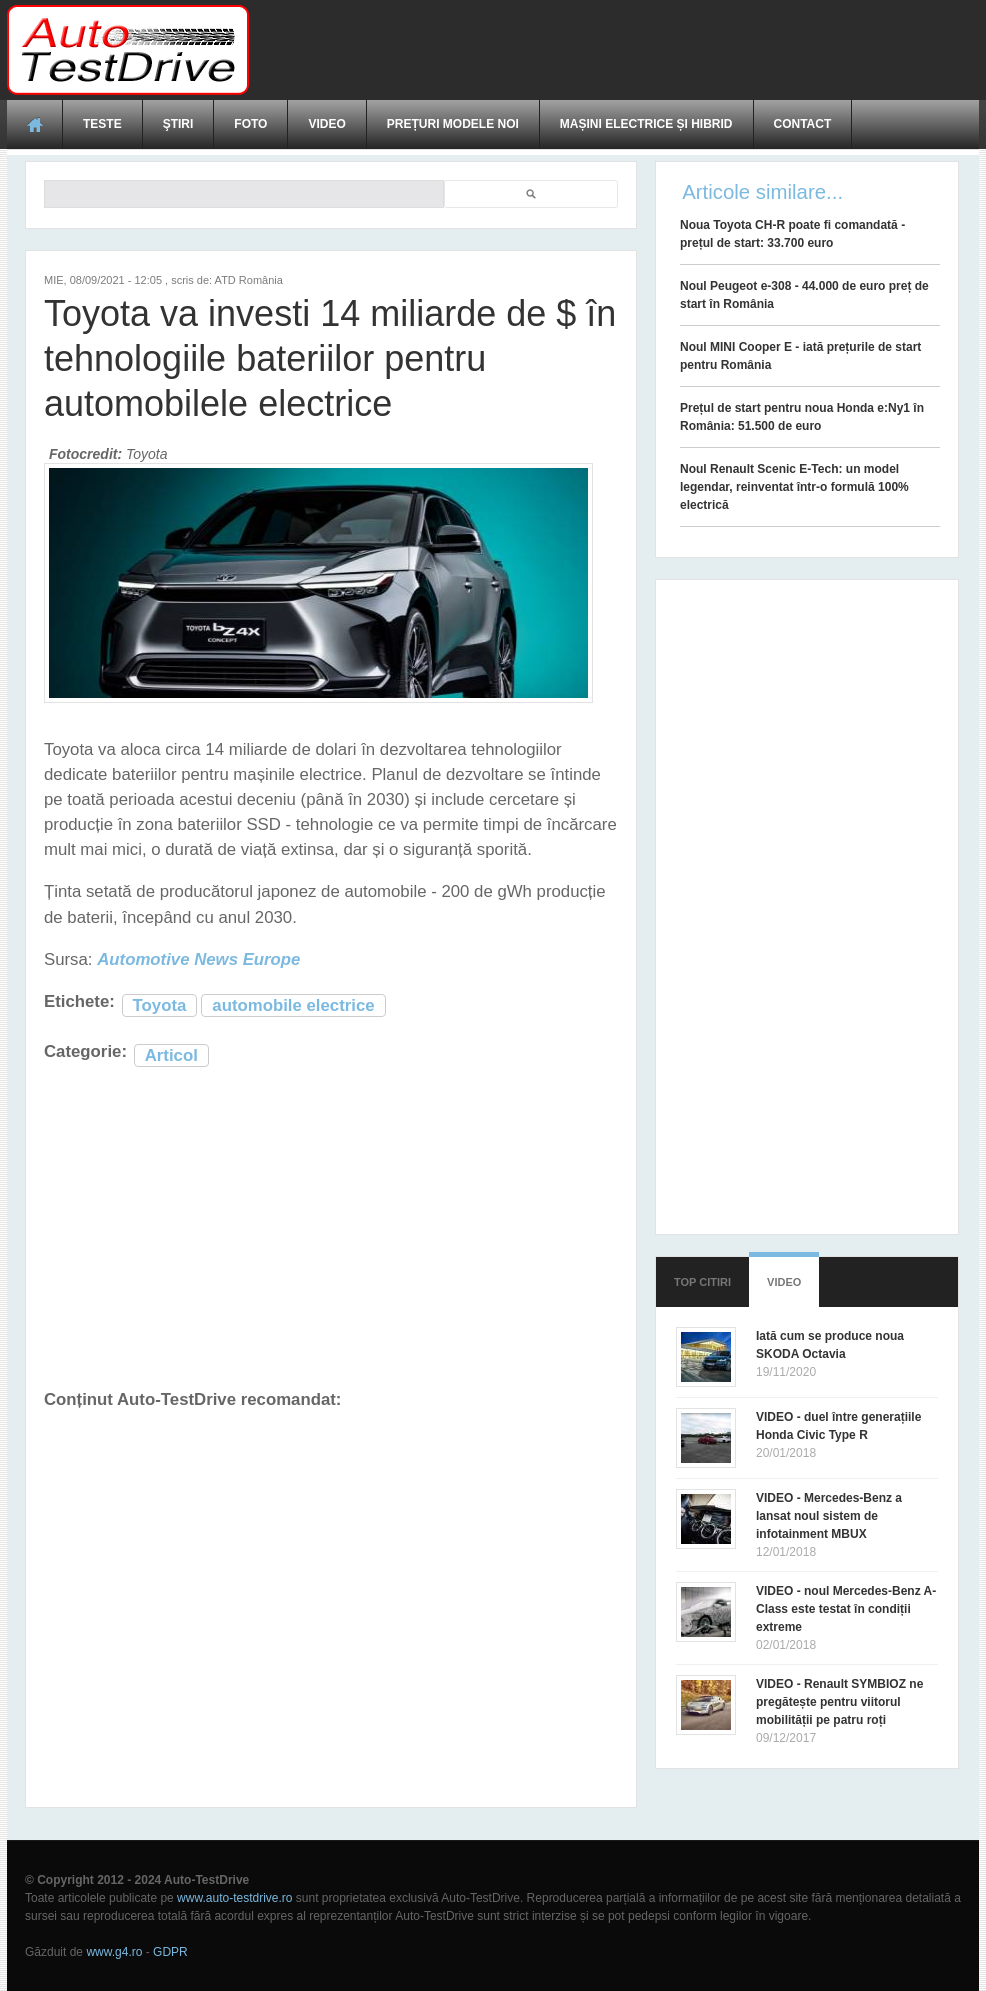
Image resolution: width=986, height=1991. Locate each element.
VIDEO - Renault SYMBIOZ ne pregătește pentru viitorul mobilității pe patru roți (839, 1702)
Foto (250, 124)
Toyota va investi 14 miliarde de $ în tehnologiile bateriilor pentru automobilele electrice (330, 358)
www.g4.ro (114, 1952)
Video (326, 124)
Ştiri (178, 124)
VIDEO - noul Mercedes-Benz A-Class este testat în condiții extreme (846, 1609)
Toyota (160, 1005)
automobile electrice (293, 1005)
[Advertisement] (615, 50)
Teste (102, 124)
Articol (171, 1055)
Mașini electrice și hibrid (646, 124)
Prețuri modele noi (453, 124)
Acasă (35, 124)
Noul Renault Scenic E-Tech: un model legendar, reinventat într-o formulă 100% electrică (794, 487)
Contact (803, 124)
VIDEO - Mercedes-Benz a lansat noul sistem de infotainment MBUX (829, 1516)
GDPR (170, 1952)
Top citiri (702, 1282)
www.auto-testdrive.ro (234, 1898)
